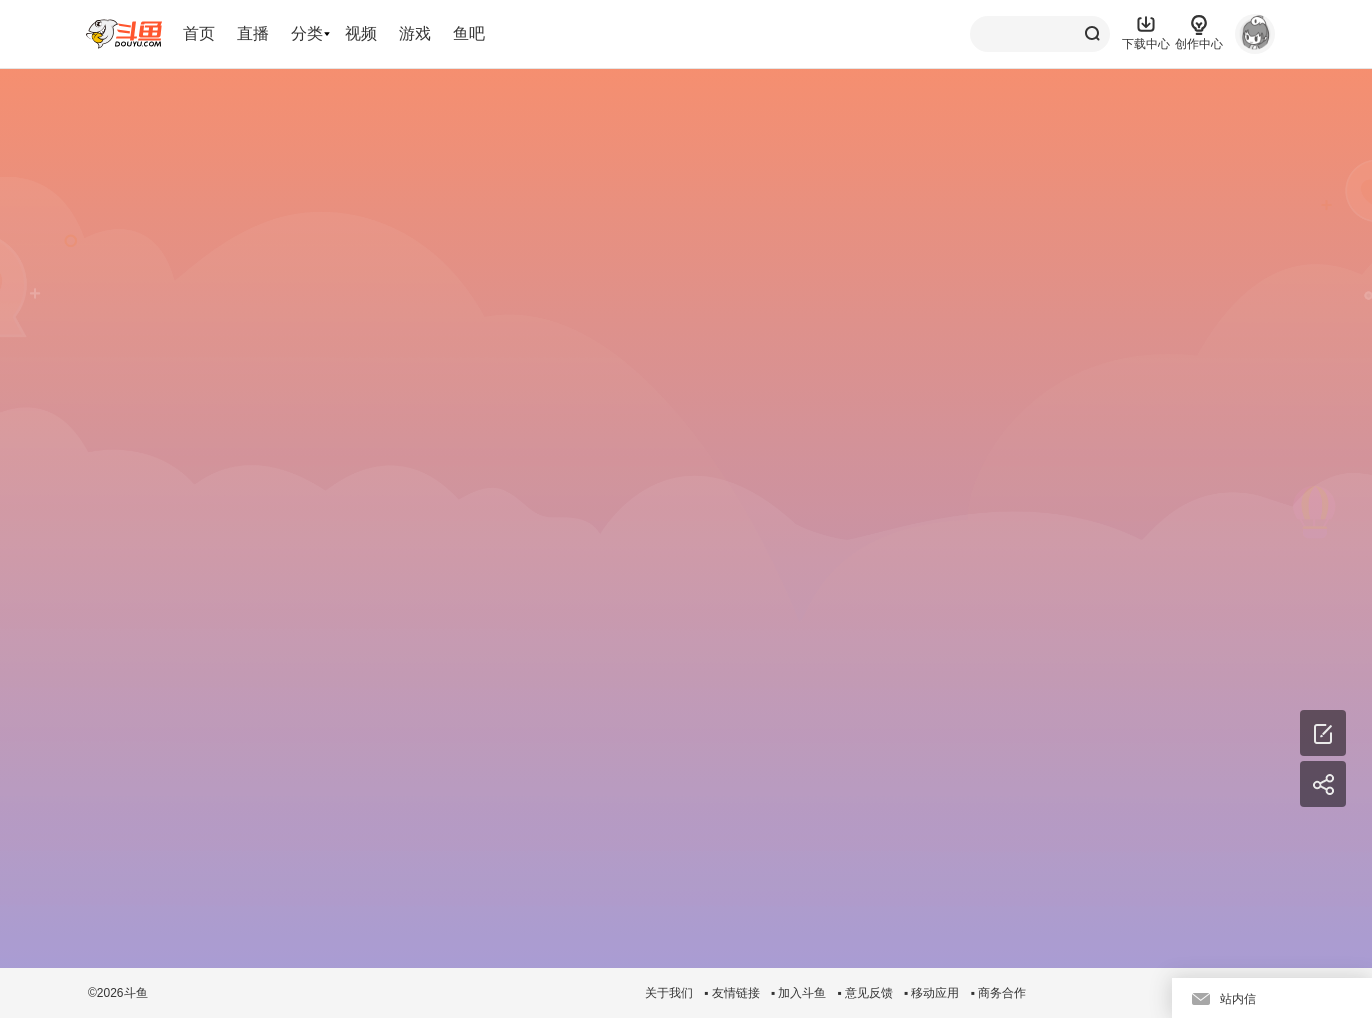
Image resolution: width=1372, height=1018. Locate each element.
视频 (361, 33)
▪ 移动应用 (932, 993)
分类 (307, 33)
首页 (199, 33)
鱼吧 (469, 33)
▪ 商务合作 (998, 993)
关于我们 (669, 993)
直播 (253, 33)
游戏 (415, 33)
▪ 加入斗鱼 (799, 993)
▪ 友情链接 (732, 993)
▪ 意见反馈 (865, 993)
